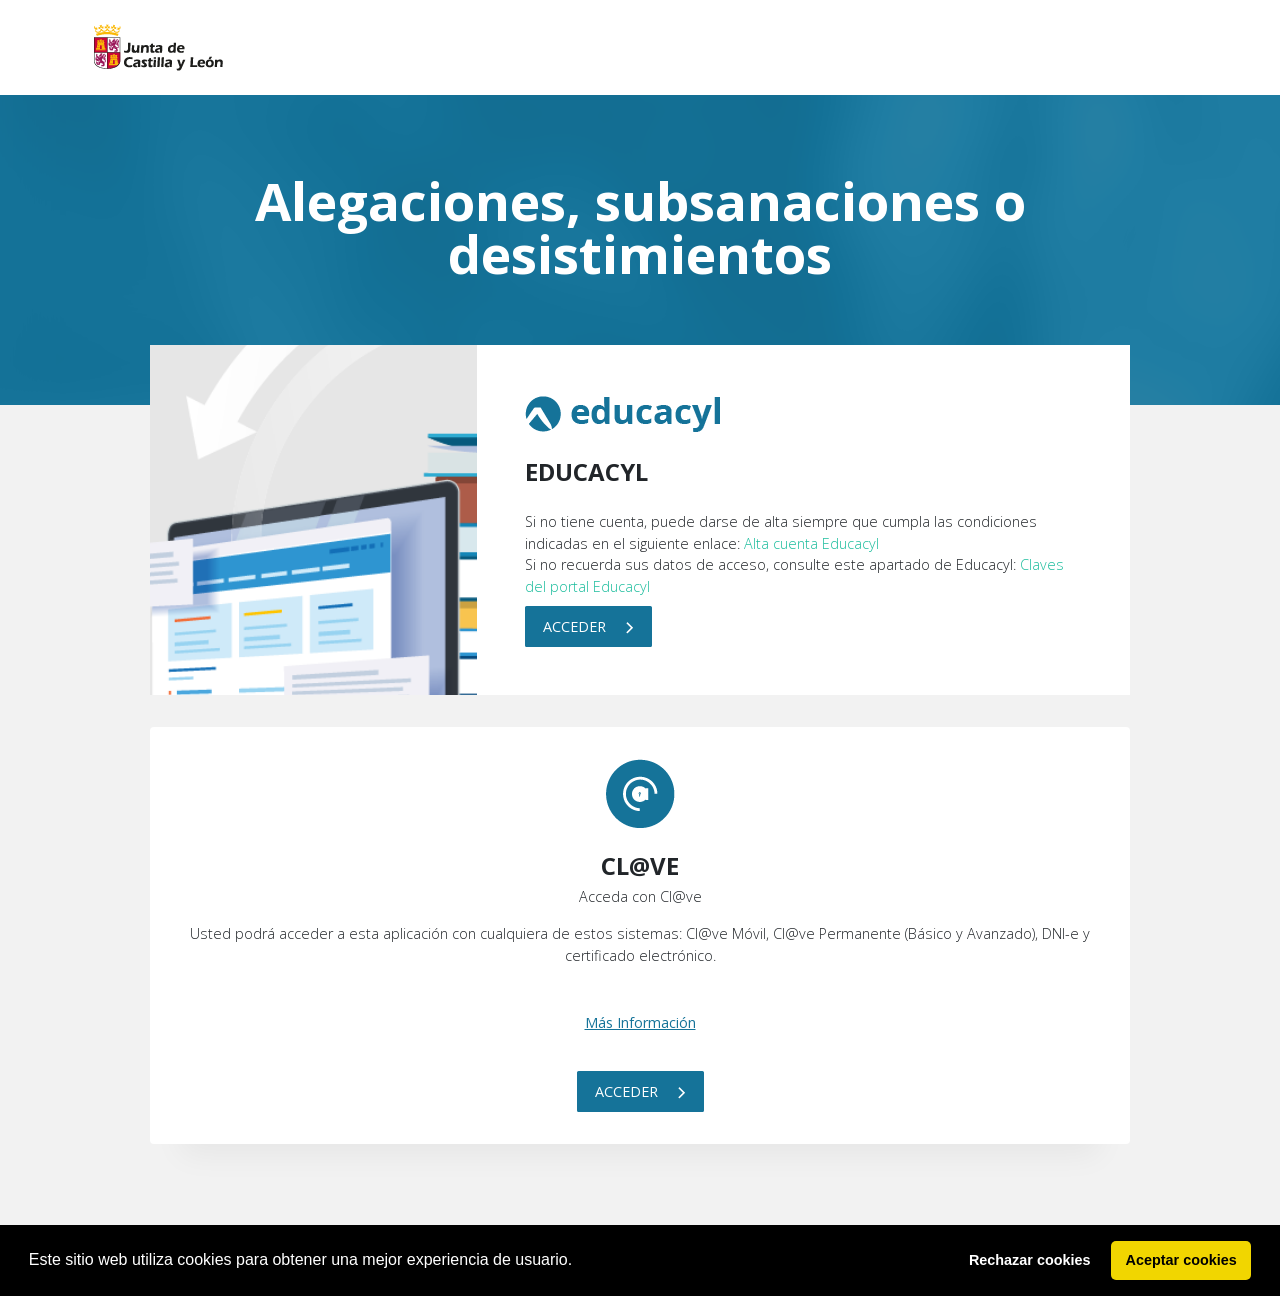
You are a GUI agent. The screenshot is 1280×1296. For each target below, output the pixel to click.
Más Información (640, 1022)
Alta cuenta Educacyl (811, 543)
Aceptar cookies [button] (1181, 1260)
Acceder (588, 626)
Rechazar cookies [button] (1030, 1260)
